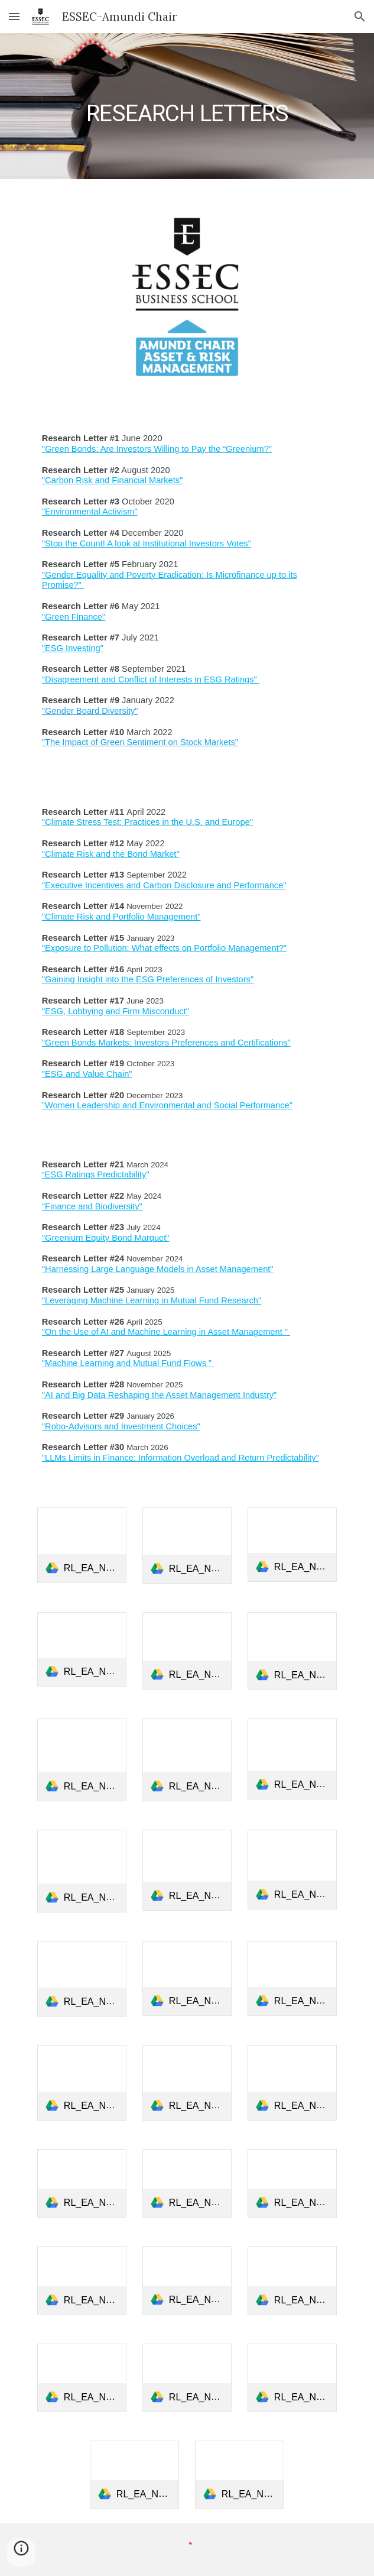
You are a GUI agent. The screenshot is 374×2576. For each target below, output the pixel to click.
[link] (81, 1545)
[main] (187, 106)
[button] (14, 16)
